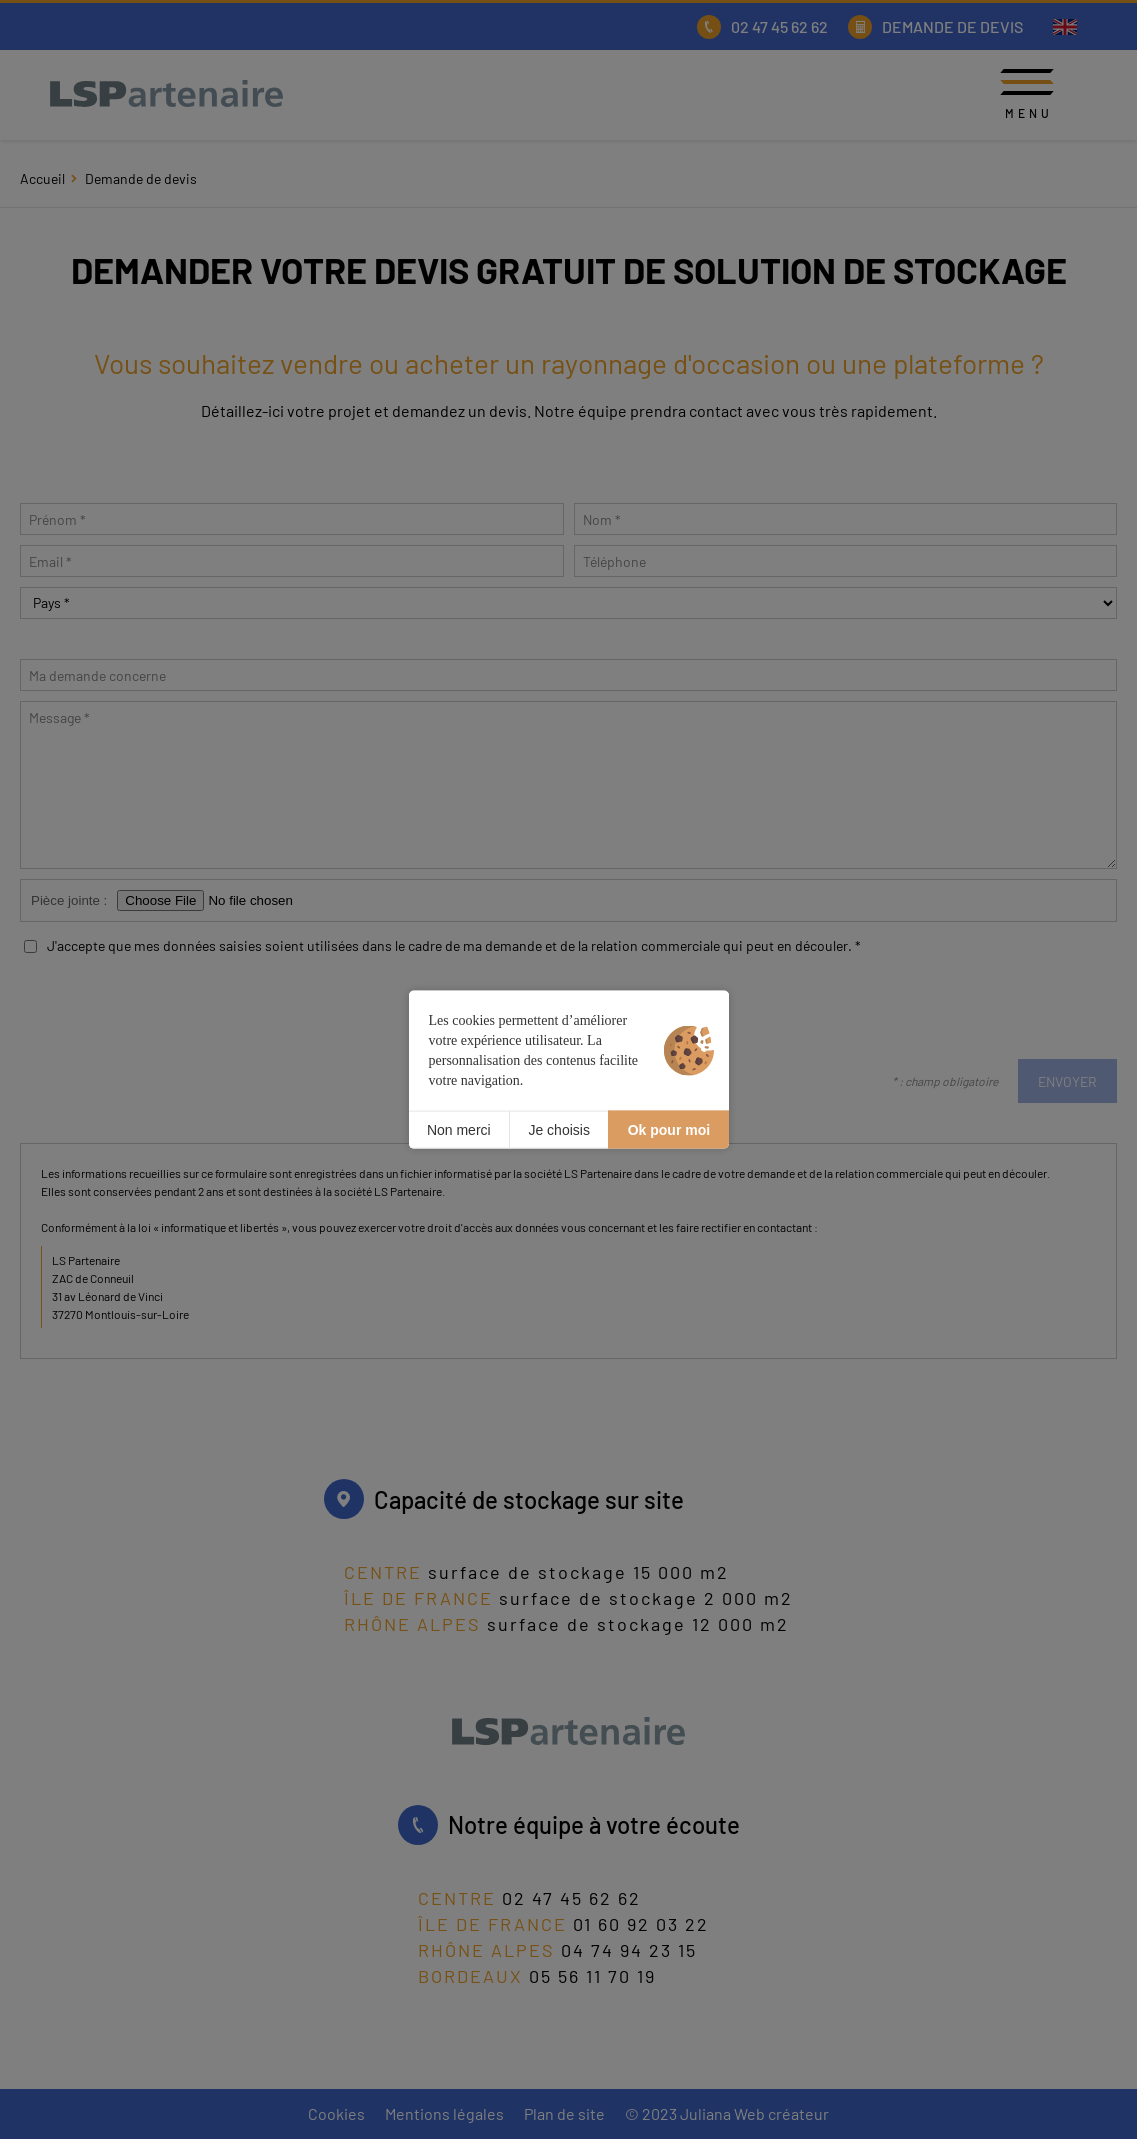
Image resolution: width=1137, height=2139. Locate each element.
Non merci (459, 1129)
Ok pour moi (669, 1129)
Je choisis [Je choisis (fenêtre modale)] (558, 1129)
